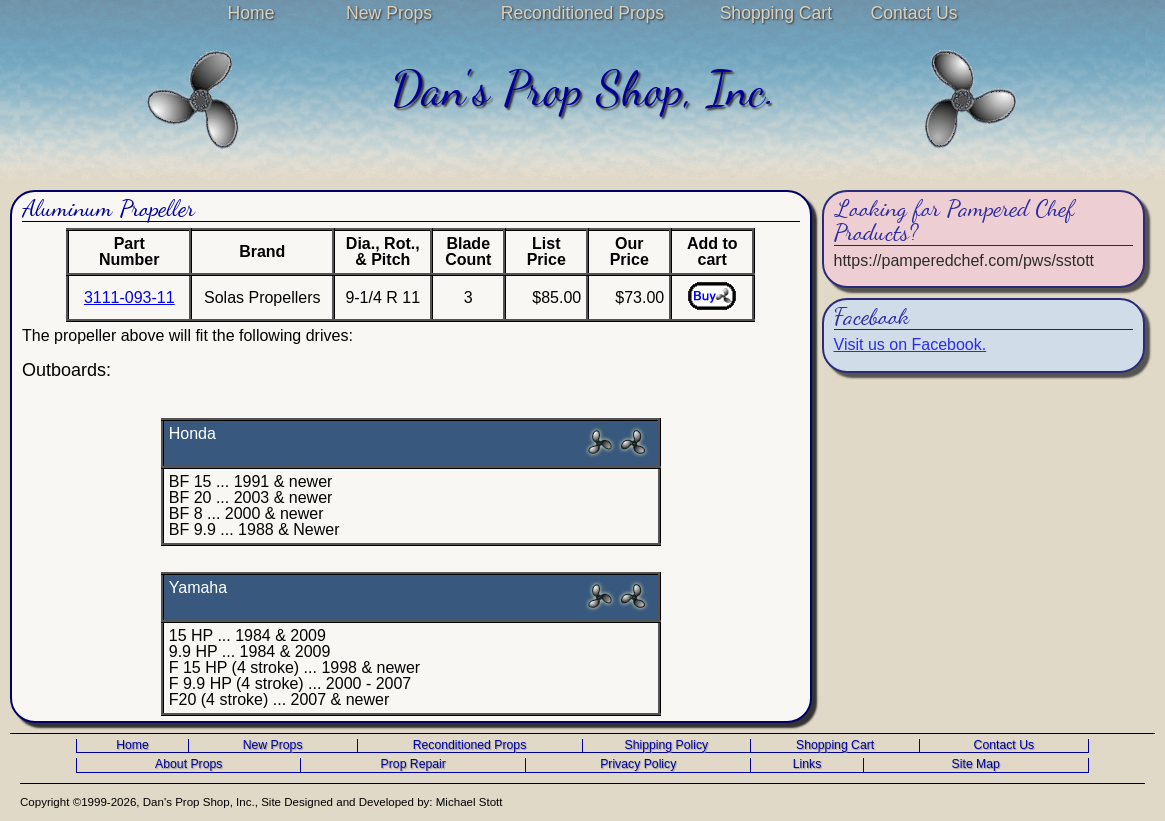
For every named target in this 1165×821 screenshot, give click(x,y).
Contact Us (913, 13)
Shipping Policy (667, 745)
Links (807, 764)
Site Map (976, 764)
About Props (188, 764)
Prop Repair (413, 764)
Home (251, 13)
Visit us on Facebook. (910, 344)
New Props (389, 13)
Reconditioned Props (582, 13)
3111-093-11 (129, 297)
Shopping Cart (776, 13)
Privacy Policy (638, 764)
